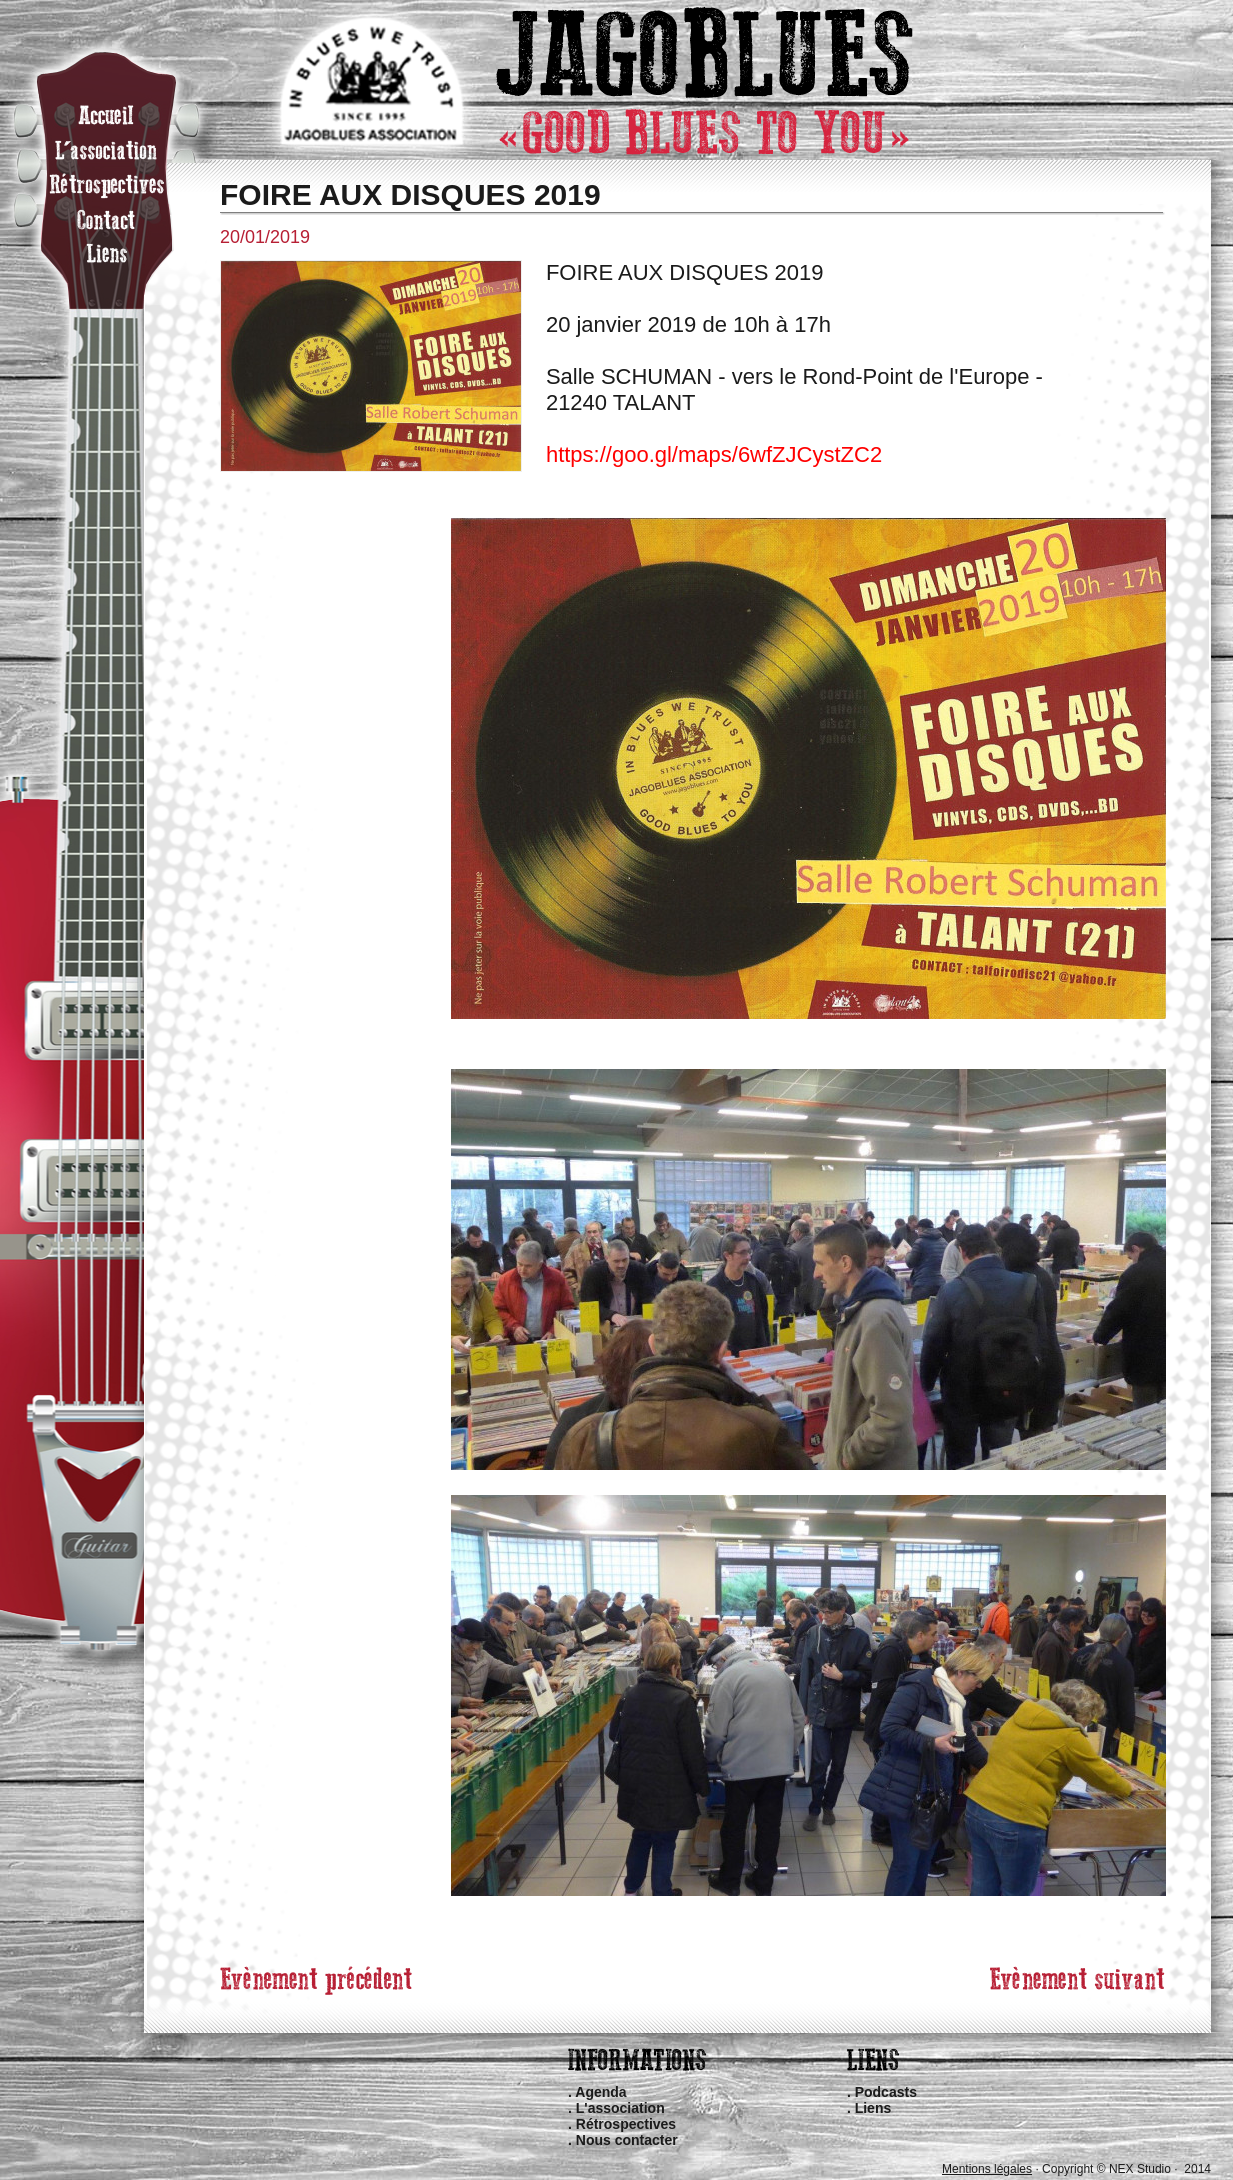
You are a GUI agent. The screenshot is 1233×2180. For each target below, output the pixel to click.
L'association (620, 2108)
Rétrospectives (626, 2124)
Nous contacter (627, 2140)
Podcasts (886, 2092)
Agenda (600, 2092)
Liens (873, 2108)
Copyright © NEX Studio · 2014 (1126, 2169)
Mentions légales (987, 2169)
